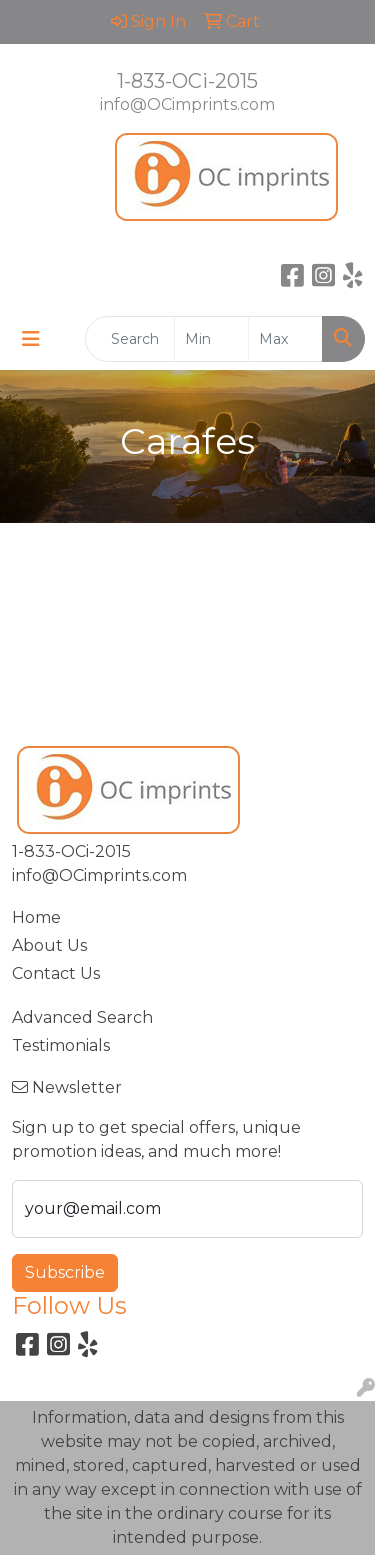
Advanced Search (82, 1017)
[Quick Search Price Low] (211, 339)
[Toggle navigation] (31, 339)
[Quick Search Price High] (285, 339)
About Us (49, 945)
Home (36, 917)
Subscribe (65, 1272)
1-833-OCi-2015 (187, 81)
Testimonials (61, 1045)
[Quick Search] (130, 339)
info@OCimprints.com (187, 104)
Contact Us (56, 973)
